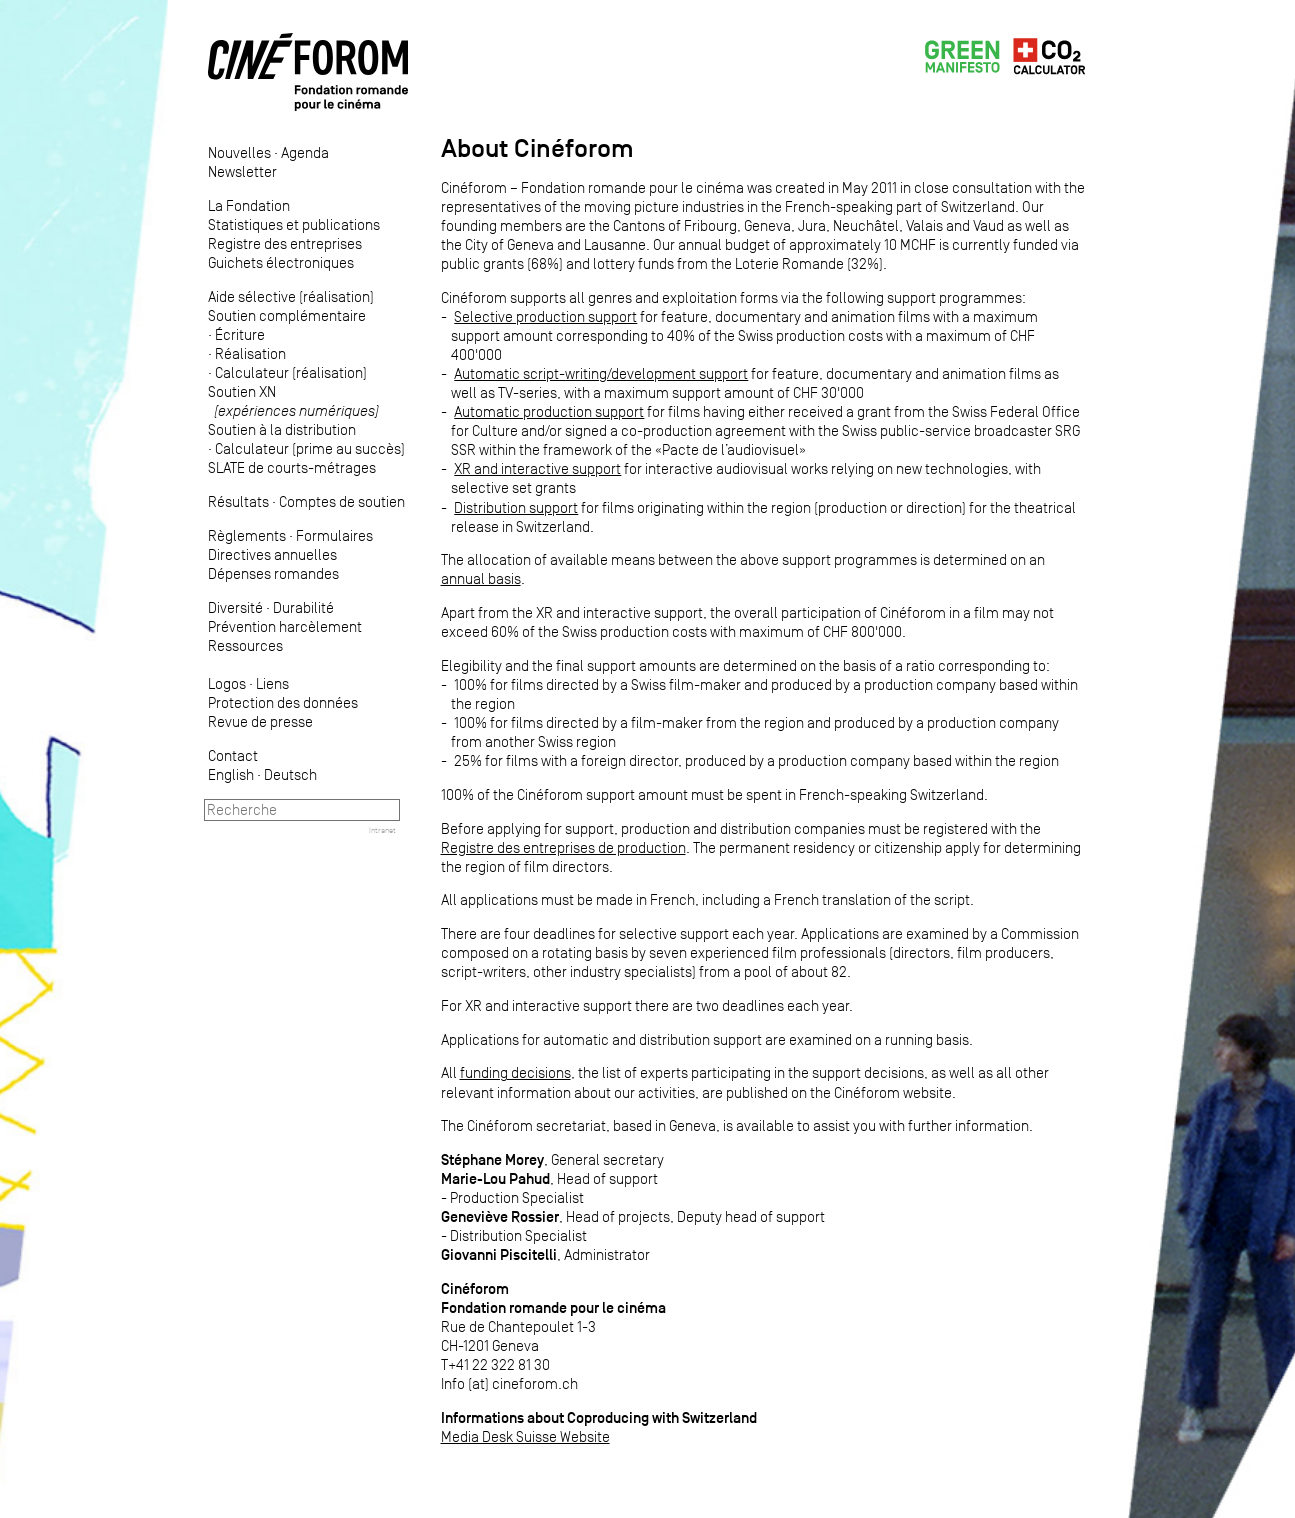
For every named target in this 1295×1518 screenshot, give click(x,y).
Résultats (238, 501)
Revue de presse (260, 721)
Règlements (247, 535)
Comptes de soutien (342, 501)
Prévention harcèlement (285, 626)
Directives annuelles (272, 554)
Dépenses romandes (273, 573)
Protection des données (283, 702)
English (231, 774)
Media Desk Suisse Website (525, 1436)
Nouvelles (239, 152)
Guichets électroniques (281, 262)
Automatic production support (549, 411)
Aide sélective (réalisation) (291, 296)
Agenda (305, 152)
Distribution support (516, 507)
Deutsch (290, 774)
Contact (233, 755)
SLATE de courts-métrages (292, 467)
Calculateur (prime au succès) (310, 448)
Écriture (240, 334)
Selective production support (545, 316)
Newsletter (242, 171)
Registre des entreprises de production (563, 847)
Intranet (382, 830)
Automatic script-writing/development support (601, 373)
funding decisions (515, 1072)
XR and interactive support (537, 468)
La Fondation (249, 205)
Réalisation (250, 353)
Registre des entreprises (285, 243)
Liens (272, 683)
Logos (227, 683)
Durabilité (303, 607)
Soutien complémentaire (287, 315)
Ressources (245, 645)
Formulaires (334, 535)
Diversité (235, 607)
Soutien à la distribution (282, 429)
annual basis (481, 578)
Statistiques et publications (294, 224)
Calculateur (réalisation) (291, 372)
